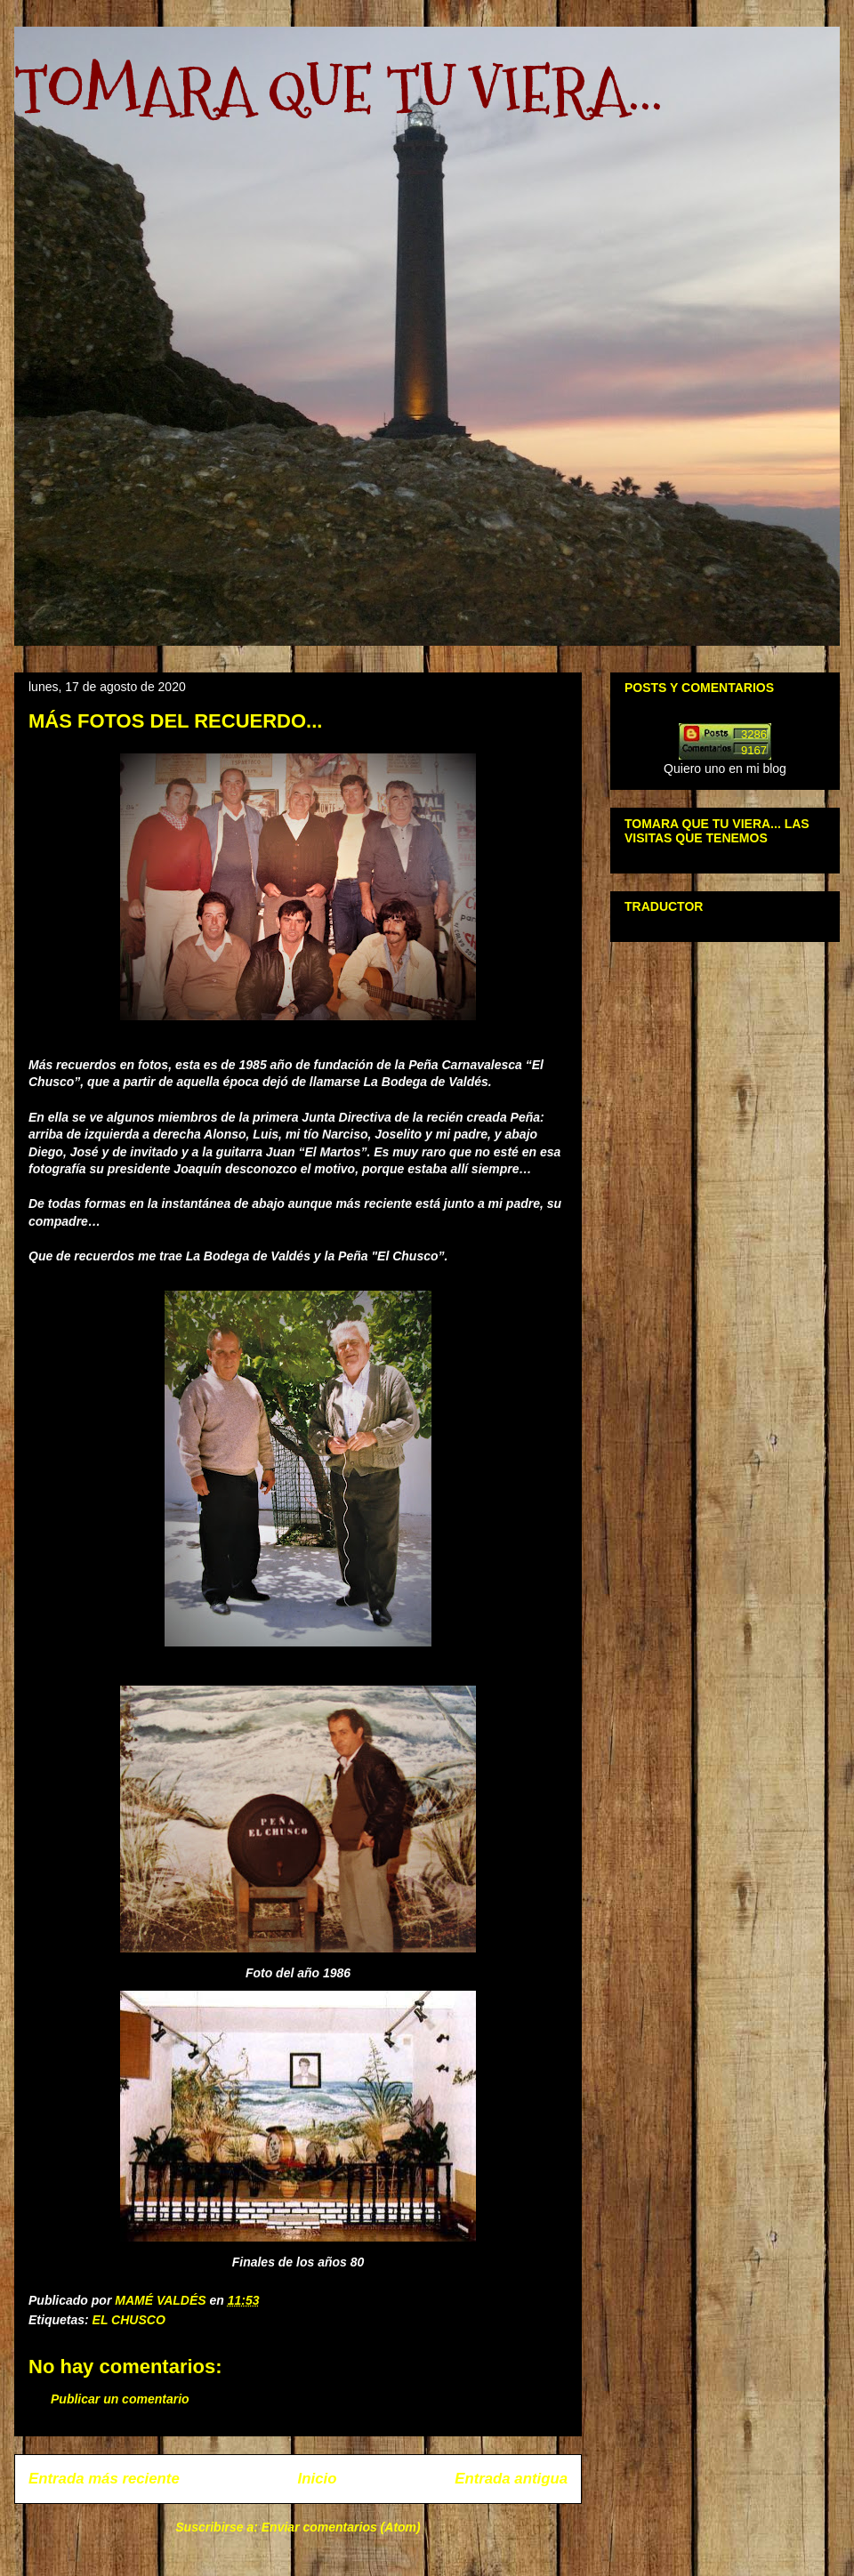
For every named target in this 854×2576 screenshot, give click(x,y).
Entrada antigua (511, 2478)
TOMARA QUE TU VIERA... (338, 89)
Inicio (317, 2478)
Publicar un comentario (120, 2399)
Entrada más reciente (104, 2478)
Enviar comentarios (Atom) (341, 2527)
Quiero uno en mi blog (725, 768)
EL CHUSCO (129, 2320)
